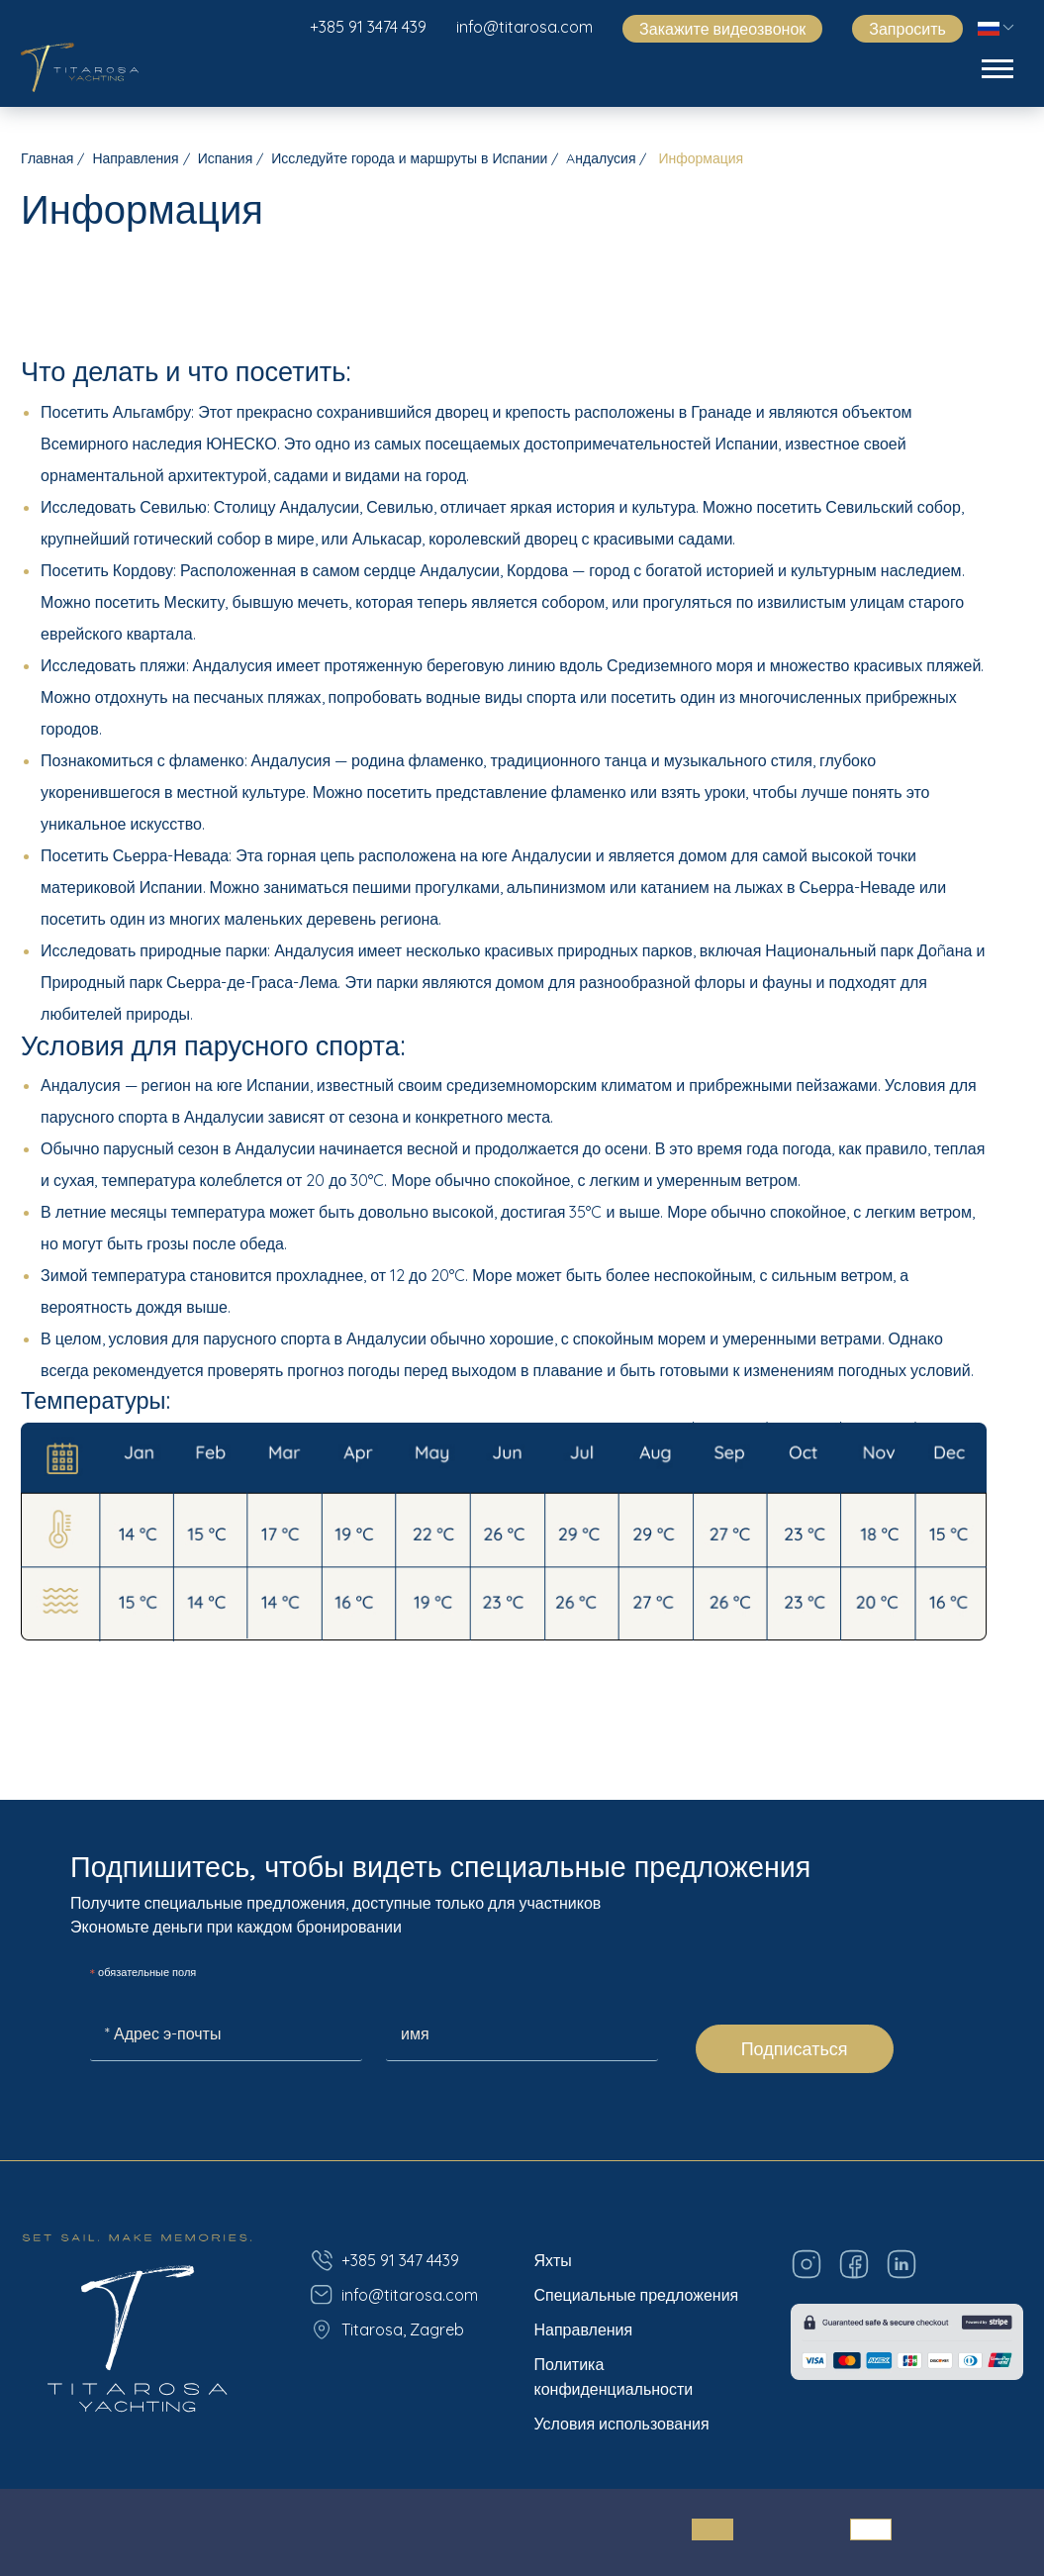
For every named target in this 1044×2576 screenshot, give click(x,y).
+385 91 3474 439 (368, 27)
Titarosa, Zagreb (387, 2329)
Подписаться (794, 2048)
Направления (135, 158)
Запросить (907, 29)
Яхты (553, 2260)
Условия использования (622, 2423)
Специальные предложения (636, 2295)
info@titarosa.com (524, 27)
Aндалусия (600, 158)
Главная (47, 158)
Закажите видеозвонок (722, 29)
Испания (225, 158)
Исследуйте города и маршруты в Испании (409, 158)
